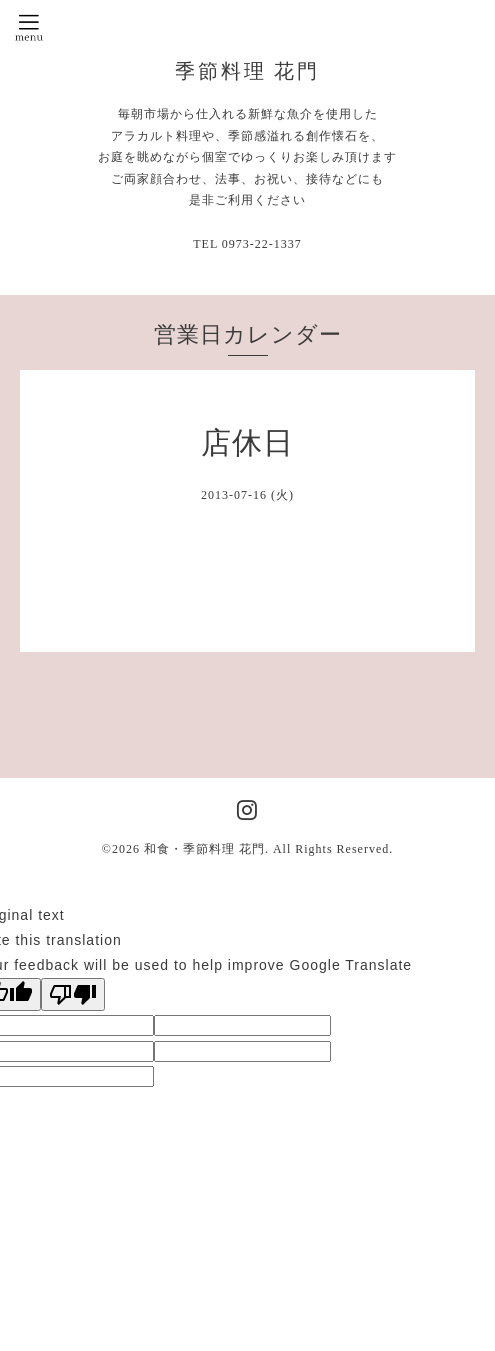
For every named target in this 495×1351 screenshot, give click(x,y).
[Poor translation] (73, 994)
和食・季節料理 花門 (204, 849)
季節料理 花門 (248, 71)
